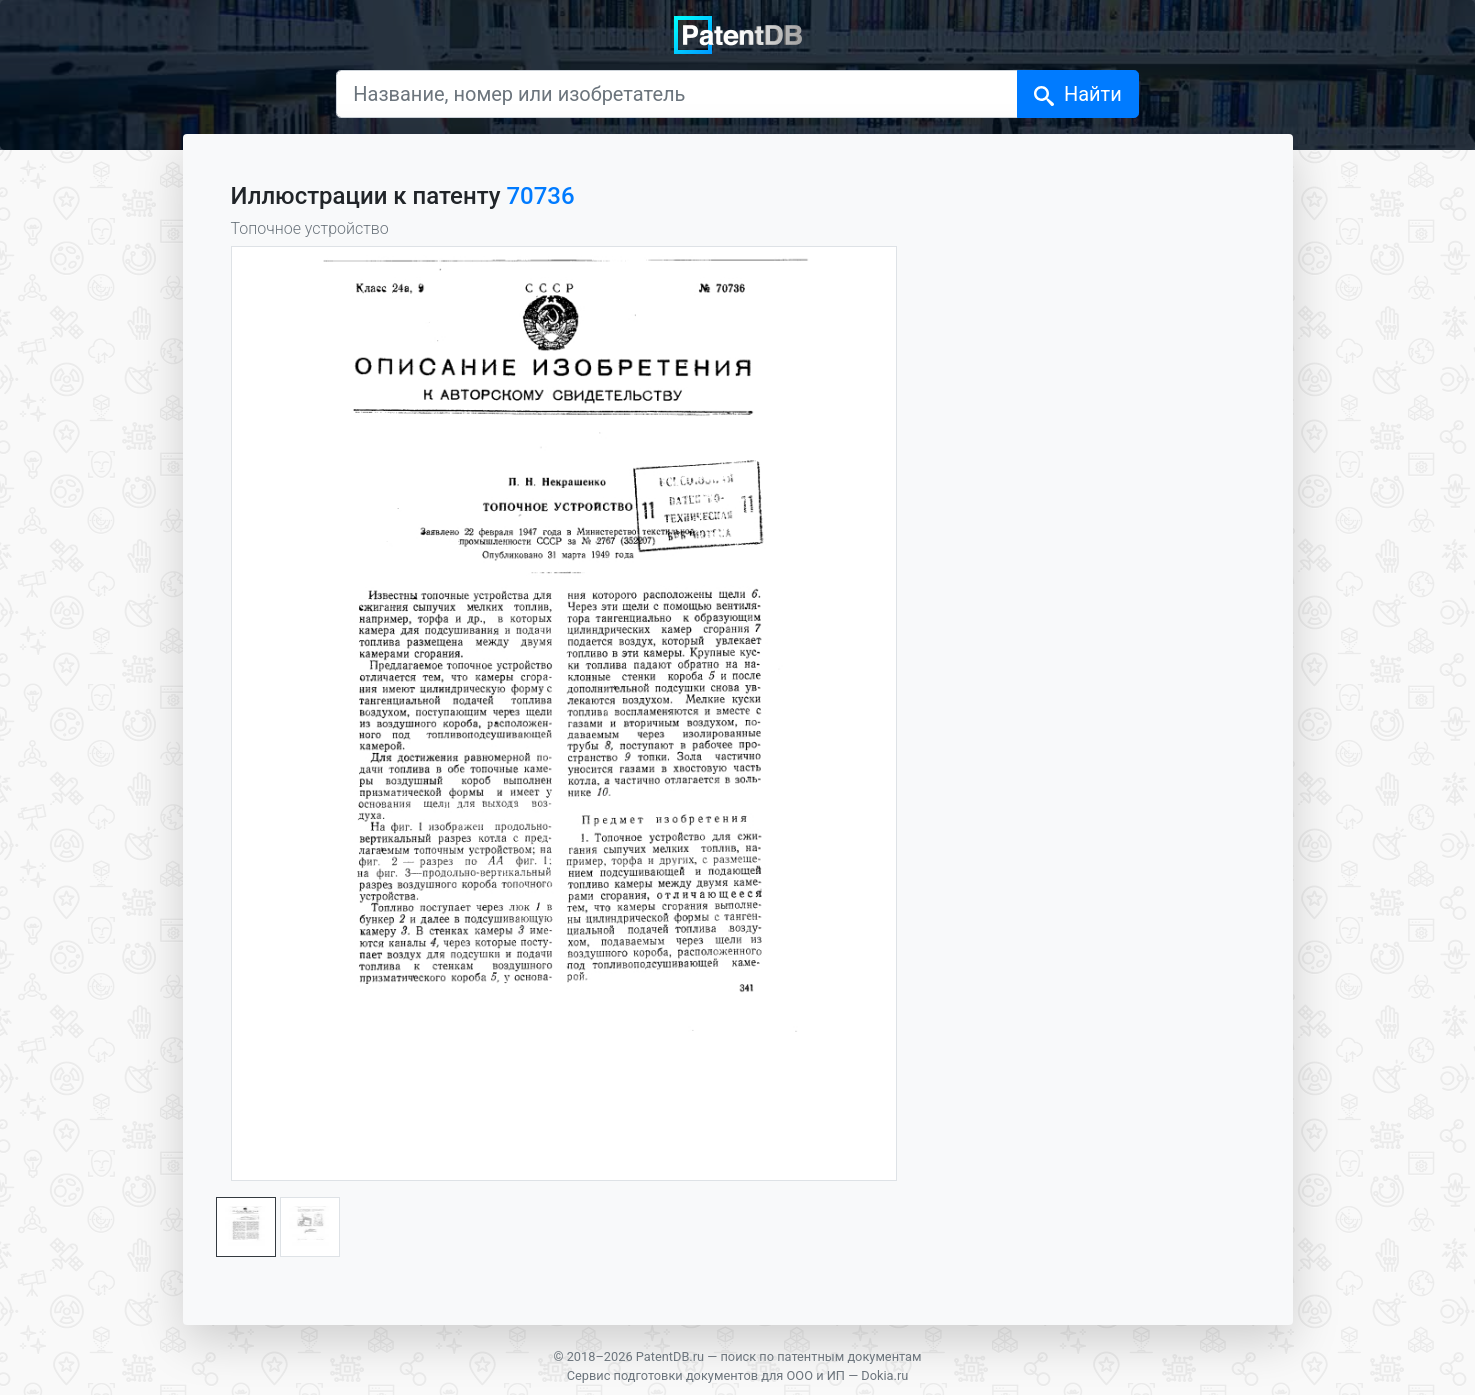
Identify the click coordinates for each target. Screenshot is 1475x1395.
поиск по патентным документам (820, 1356)
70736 (540, 196)
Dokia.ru (884, 1375)
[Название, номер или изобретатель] (677, 94)
